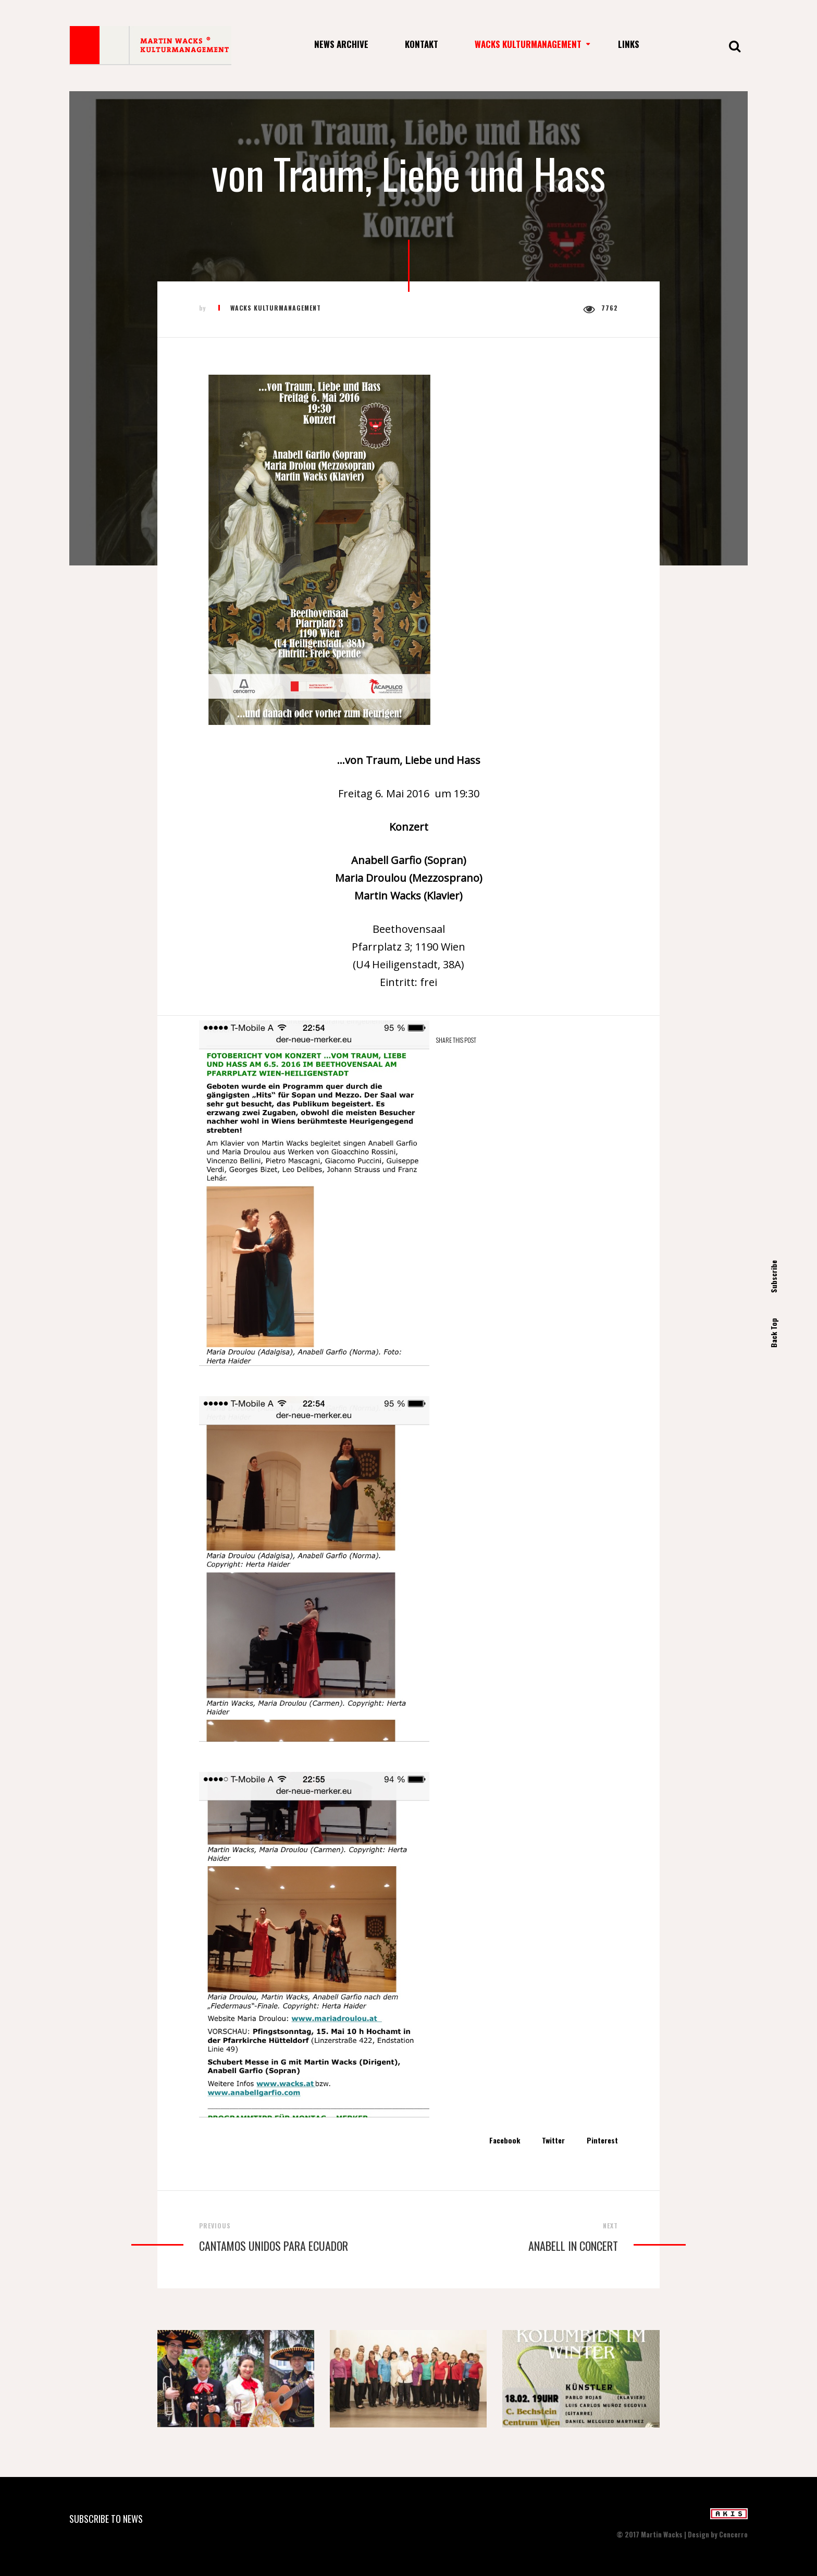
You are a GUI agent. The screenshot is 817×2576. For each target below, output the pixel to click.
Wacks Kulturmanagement (528, 44)
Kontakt (421, 44)
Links (628, 44)
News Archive (341, 44)
